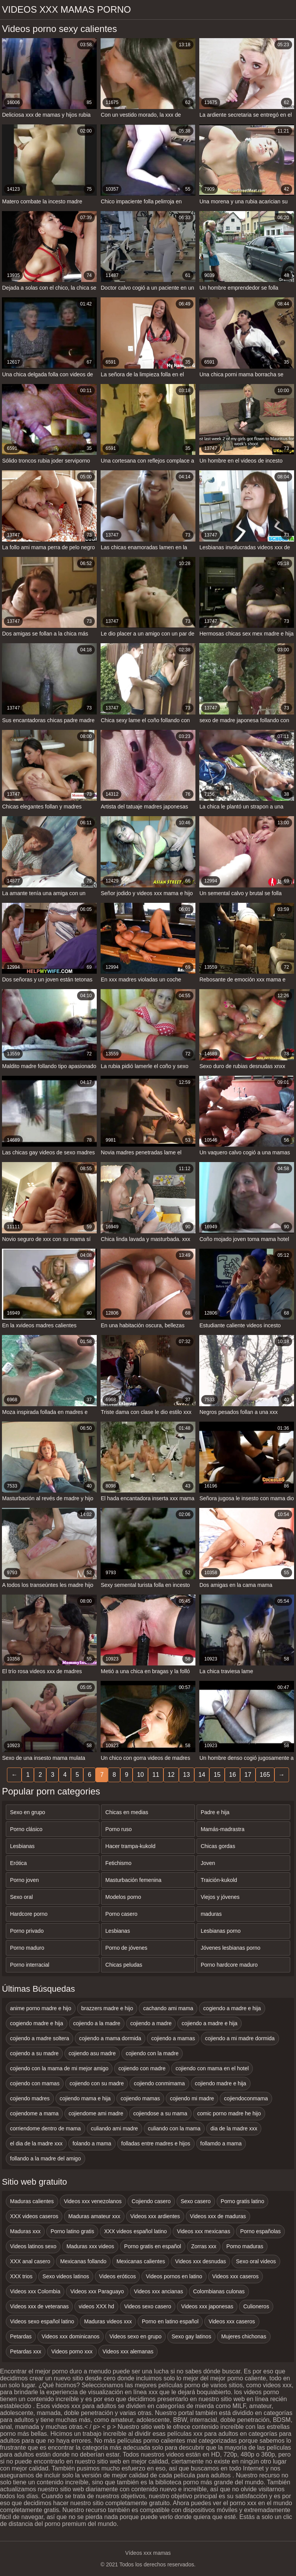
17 (247, 1774)
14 (201, 1774)
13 (186, 1774)
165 (265, 1774)
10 (140, 1774)
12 (171, 1774)
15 (217, 1774)
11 (155, 1774)
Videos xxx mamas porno (66, 9)
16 (232, 1774)
